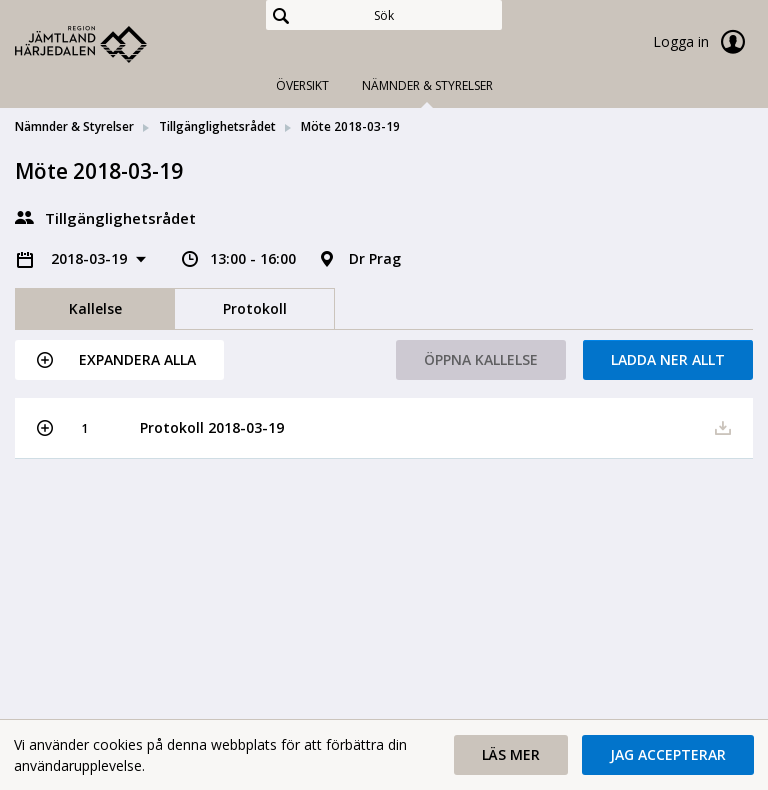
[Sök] (384, 15)
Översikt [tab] (302, 85)
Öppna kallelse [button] (481, 359)
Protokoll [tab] (255, 308)
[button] (119, 360)
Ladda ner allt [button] (668, 359)
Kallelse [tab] (95, 308)
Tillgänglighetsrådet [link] (217, 126)
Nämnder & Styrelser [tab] (427, 85)
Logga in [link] (703, 42)
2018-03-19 (91, 258)
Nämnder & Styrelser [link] (74, 126)
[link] (115, 44)
